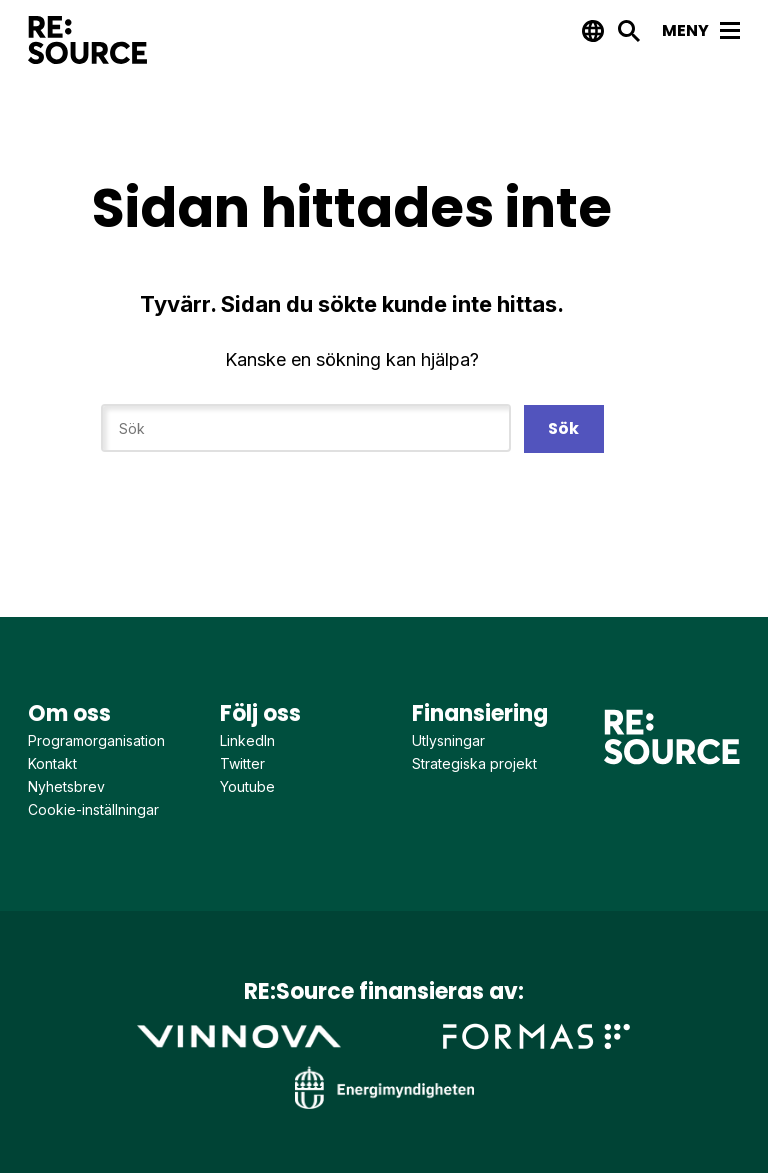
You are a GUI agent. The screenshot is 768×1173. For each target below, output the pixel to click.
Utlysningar (448, 740)
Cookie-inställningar (93, 809)
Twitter (242, 763)
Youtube (247, 786)
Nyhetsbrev (66, 786)
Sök (563, 428)
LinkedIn (247, 740)
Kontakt (52, 763)
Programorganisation (96, 740)
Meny (701, 30)
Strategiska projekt (474, 763)
